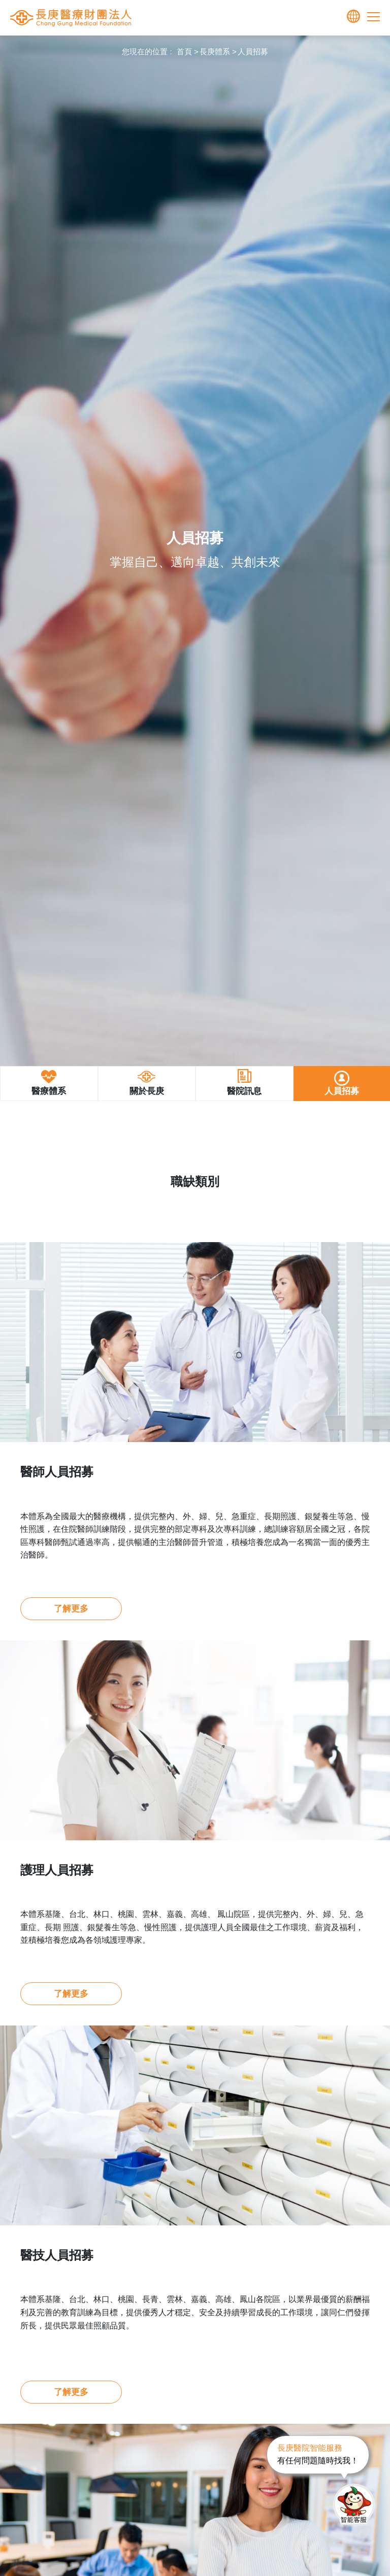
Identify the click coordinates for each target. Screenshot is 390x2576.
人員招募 (253, 51)
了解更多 (71, 1608)
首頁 (184, 51)
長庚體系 (215, 51)
